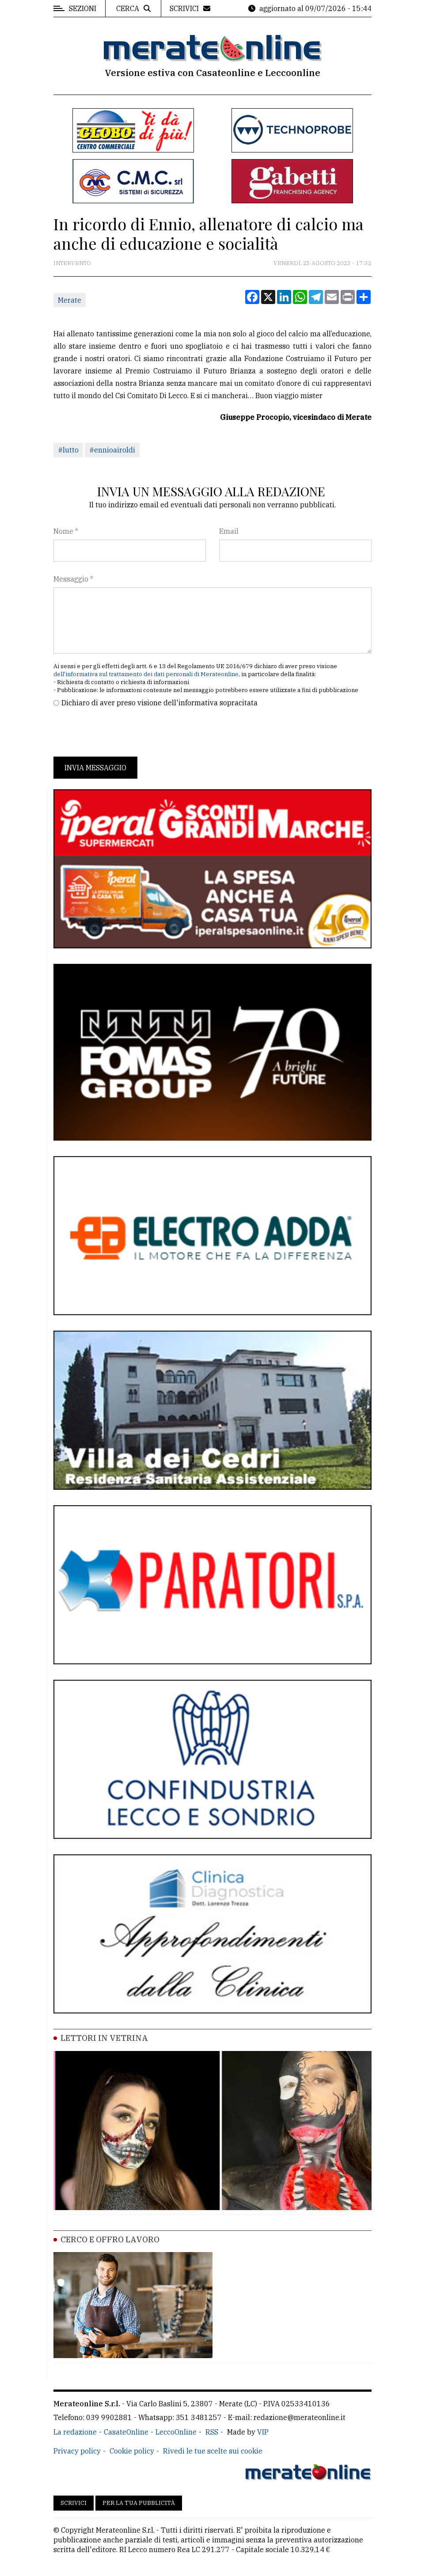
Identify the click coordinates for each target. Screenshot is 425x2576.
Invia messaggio (95, 767)
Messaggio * (73, 579)
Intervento (72, 263)
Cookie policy (132, 2451)
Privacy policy (77, 2451)
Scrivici (74, 2503)
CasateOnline (126, 2432)
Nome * (65, 531)
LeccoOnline (176, 2432)
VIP (263, 2432)
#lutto (68, 449)
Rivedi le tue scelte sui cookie (212, 2451)
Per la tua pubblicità (138, 2503)
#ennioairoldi (112, 449)
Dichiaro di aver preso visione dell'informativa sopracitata (159, 702)
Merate (69, 300)
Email (229, 531)
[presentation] (120, 732)
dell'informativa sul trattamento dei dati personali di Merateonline (146, 674)
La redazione (75, 2432)
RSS (211, 2432)
